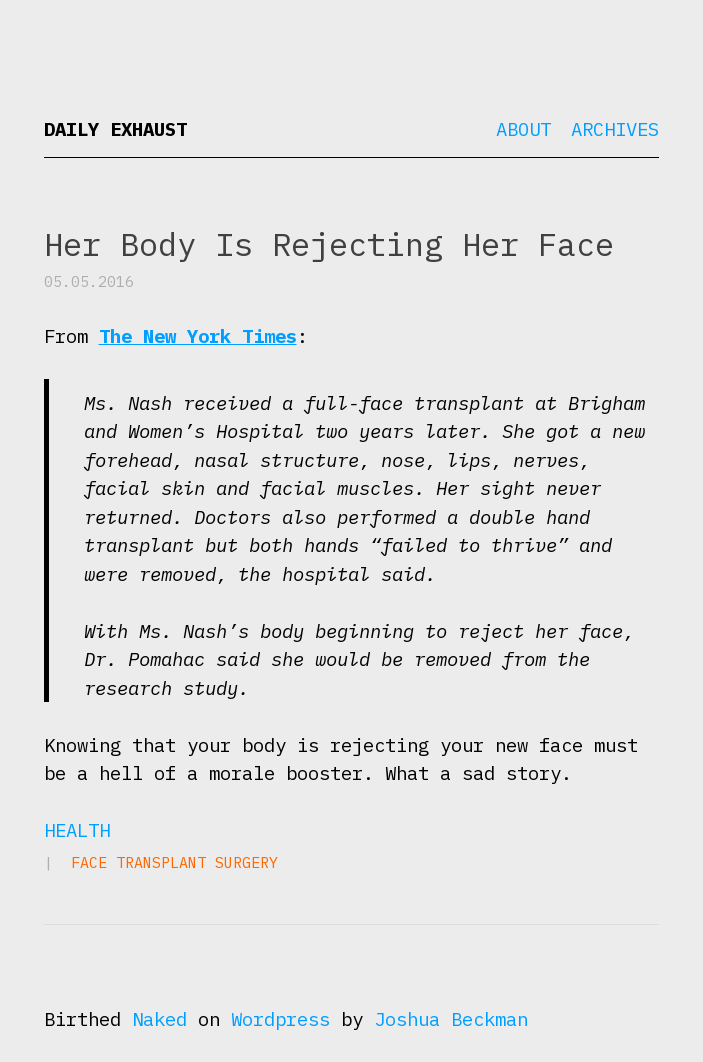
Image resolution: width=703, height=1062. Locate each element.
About (523, 129)
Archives (615, 129)
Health (77, 830)
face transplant (138, 862)
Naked (159, 1019)
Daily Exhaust (115, 129)
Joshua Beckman (451, 1019)
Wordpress (280, 1019)
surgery (246, 862)
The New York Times (198, 336)
